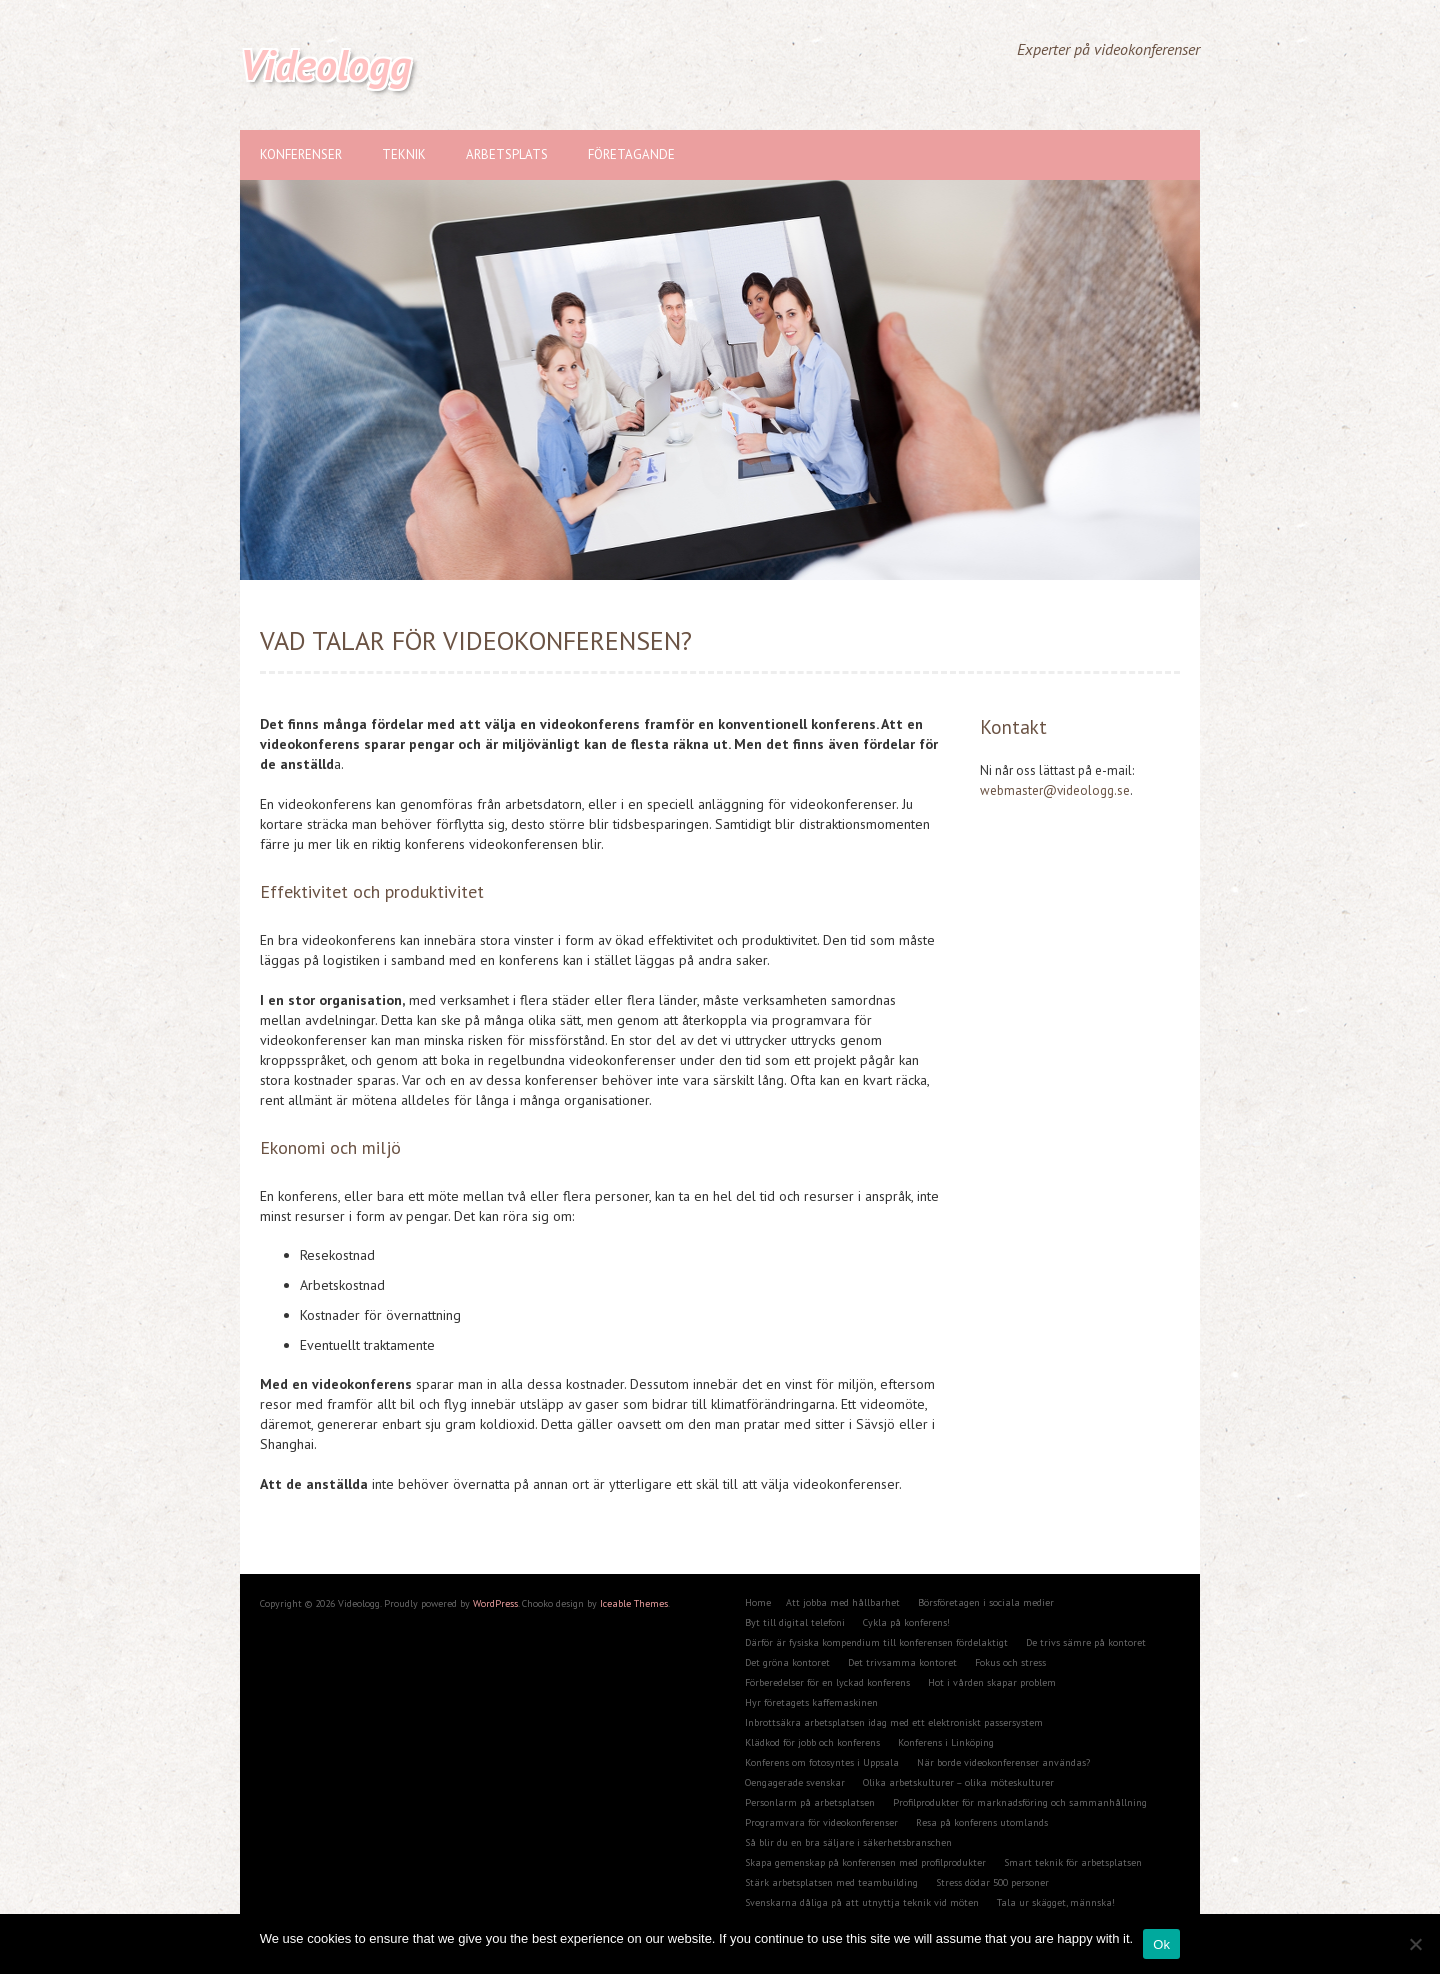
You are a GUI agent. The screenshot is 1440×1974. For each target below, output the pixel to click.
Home (758, 1602)
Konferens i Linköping (946, 1742)
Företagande (631, 154)
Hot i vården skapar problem (992, 1682)
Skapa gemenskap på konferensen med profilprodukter (865, 1862)
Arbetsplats (507, 154)
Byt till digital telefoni (795, 1622)
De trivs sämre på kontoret (1086, 1642)
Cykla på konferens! (906, 1622)
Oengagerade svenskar (795, 1782)
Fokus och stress (1010, 1662)
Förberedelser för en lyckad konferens (827, 1682)
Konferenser (301, 154)
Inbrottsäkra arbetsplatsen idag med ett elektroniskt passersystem (894, 1722)
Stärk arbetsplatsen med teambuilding (831, 1882)
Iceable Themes (634, 1603)
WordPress (495, 1603)
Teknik (404, 154)
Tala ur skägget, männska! (1056, 1902)
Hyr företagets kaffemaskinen (811, 1702)
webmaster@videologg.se (1055, 790)
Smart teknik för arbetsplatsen (1073, 1862)
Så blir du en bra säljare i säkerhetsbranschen (848, 1842)
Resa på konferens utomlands (982, 1822)
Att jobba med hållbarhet (843, 1602)
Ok (1161, 1944)
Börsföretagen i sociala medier (986, 1602)
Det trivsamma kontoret (902, 1662)
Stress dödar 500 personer (992, 1882)
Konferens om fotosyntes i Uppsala (822, 1762)
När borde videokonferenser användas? (1003, 1762)
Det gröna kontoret (787, 1662)
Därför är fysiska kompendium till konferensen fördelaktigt (876, 1642)
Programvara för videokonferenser (821, 1822)
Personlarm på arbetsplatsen (810, 1802)
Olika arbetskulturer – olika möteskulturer (958, 1782)
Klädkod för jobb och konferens (812, 1742)
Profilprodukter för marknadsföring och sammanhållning (1020, 1802)
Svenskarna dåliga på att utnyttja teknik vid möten (862, 1902)
